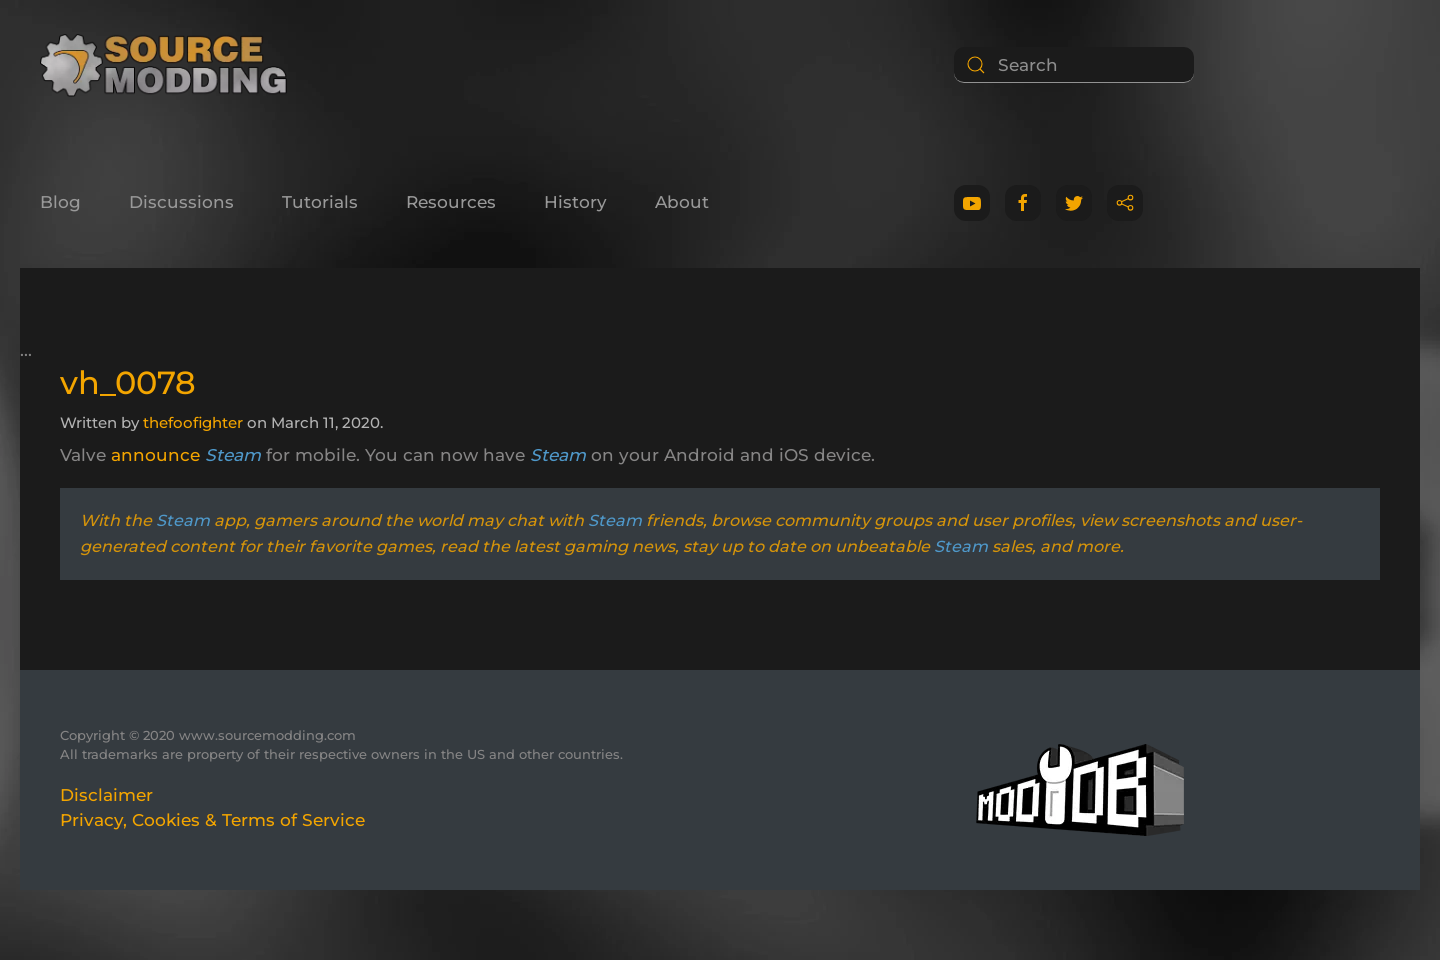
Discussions (181, 202)
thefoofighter (193, 422)
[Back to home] (170, 65)
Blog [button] (60, 202)
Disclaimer (106, 795)
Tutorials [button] (320, 202)
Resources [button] (451, 202)
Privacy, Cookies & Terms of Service (212, 820)
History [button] (575, 202)
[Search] (1074, 65)
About (682, 202)
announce (155, 455)
